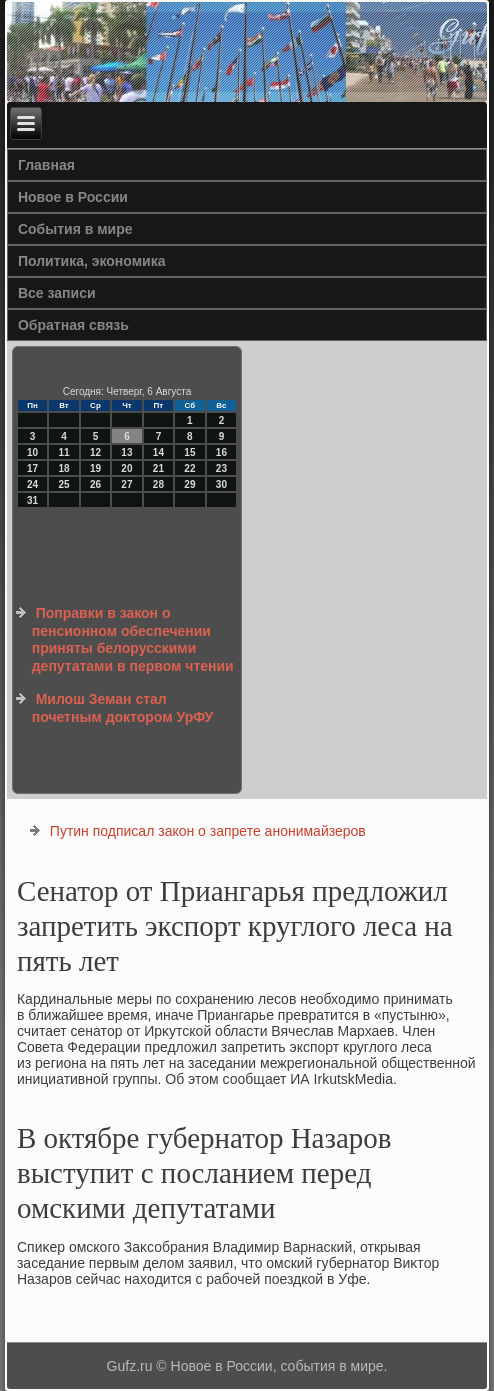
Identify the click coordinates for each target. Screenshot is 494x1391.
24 (32, 484)
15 (189, 452)
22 (189, 468)
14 (158, 452)
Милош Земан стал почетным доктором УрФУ (123, 708)
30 (221, 484)
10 (32, 452)
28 (158, 484)
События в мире (75, 229)
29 (189, 484)
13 (126, 452)
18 (63, 468)
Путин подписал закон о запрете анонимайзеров (208, 831)
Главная (46, 165)
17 (32, 468)
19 (95, 468)
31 (32, 500)
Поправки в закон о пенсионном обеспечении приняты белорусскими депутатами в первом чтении (133, 639)
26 (95, 484)
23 (221, 468)
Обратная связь (73, 325)
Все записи (57, 293)
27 (126, 484)
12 (95, 452)
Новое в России (73, 197)
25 (63, 484)
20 (126, 468)
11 (63, 452)
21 (158, 468)
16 (221, 452)
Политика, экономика (92, 261)
